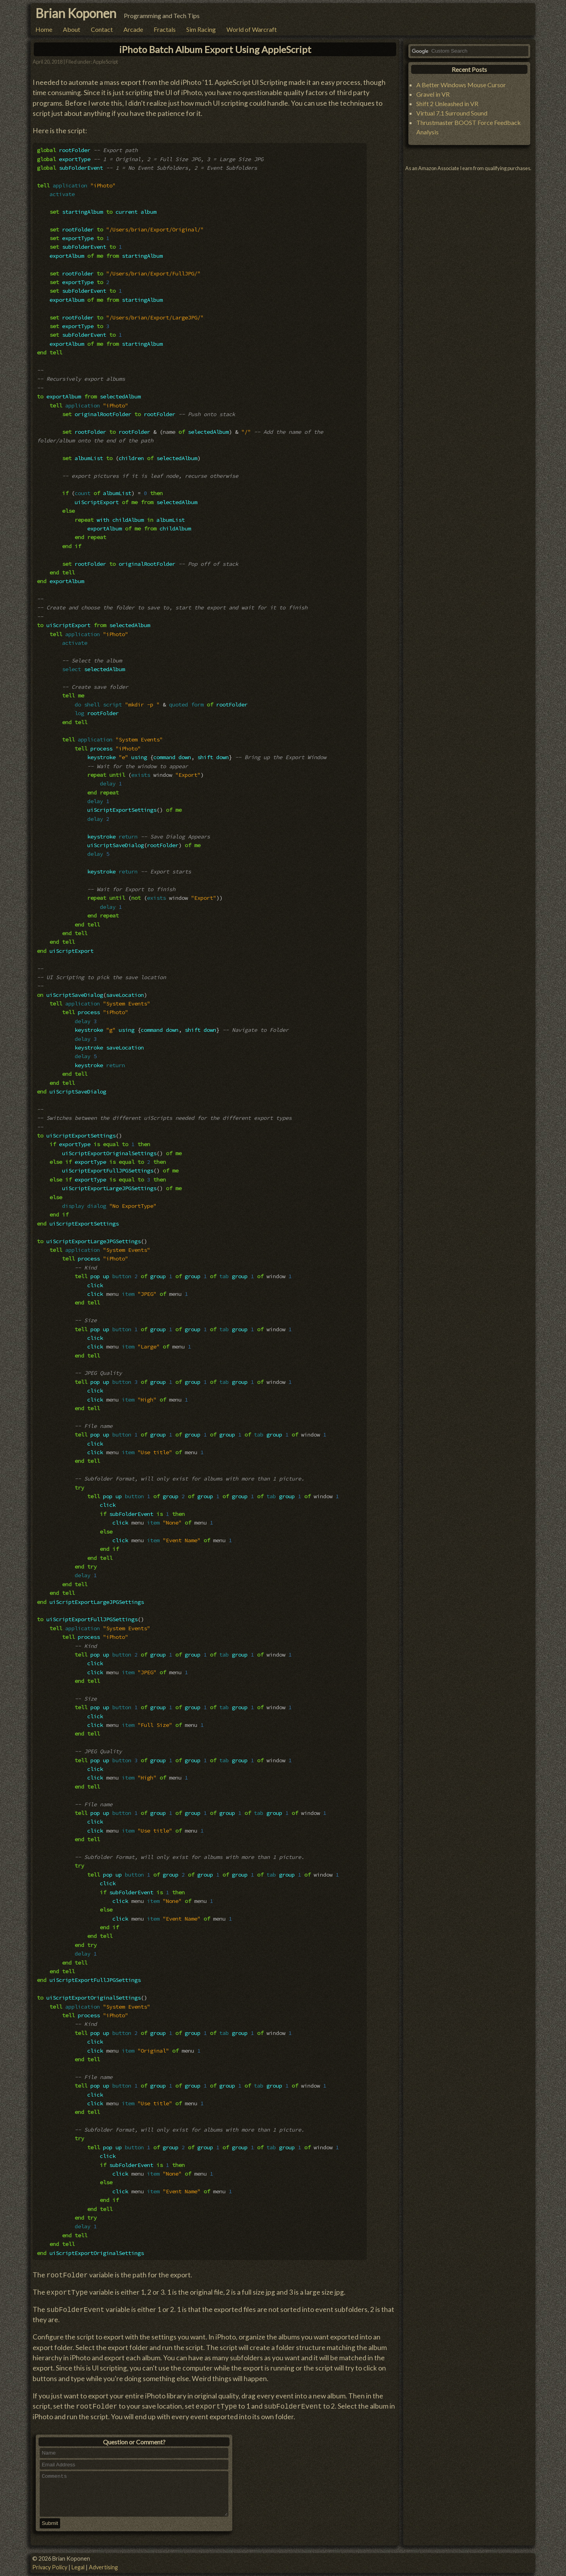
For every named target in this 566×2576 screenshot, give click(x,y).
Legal (78, 2567)
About (71, 29)
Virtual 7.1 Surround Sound (451, 113)
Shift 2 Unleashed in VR (447, 103)
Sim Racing (201, 29)
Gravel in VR (433, 94)
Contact (102, 29)
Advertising (103, 2567)
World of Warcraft (251, 29)
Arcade (133, 29)
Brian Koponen (75, 13)
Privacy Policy (49, 2567)
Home (43, 29)
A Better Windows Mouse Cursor (461, 84)
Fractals (165, 29)
